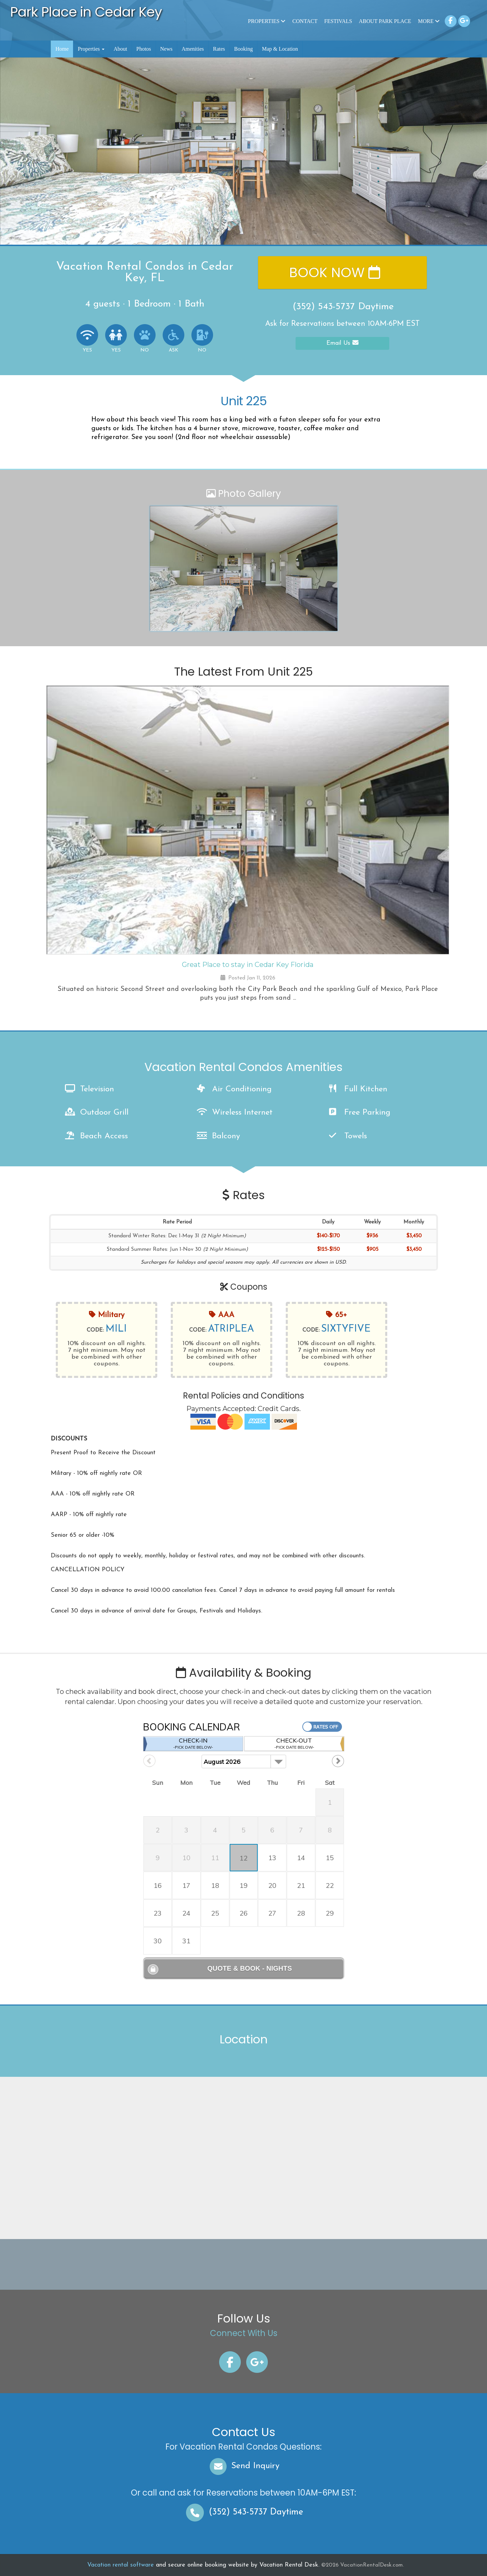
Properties (266, 21)
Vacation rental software (120, 2565)
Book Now (334, 272)
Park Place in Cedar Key (86, 11)
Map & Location (280, 49)
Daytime (243, 2512)
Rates (219, 49)
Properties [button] (91, 49)
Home (62, 49)
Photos (143, 49)
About (120, 49)
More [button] (429, 21)
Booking (243, 49)
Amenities (193, 49)
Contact (304, 21)
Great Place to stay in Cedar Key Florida (248, 965)
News (166, 49)
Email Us (342, 343)
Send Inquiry (244, 2466)
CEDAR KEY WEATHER (241, 2264)
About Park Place (385, 21)
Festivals (338, 21)
